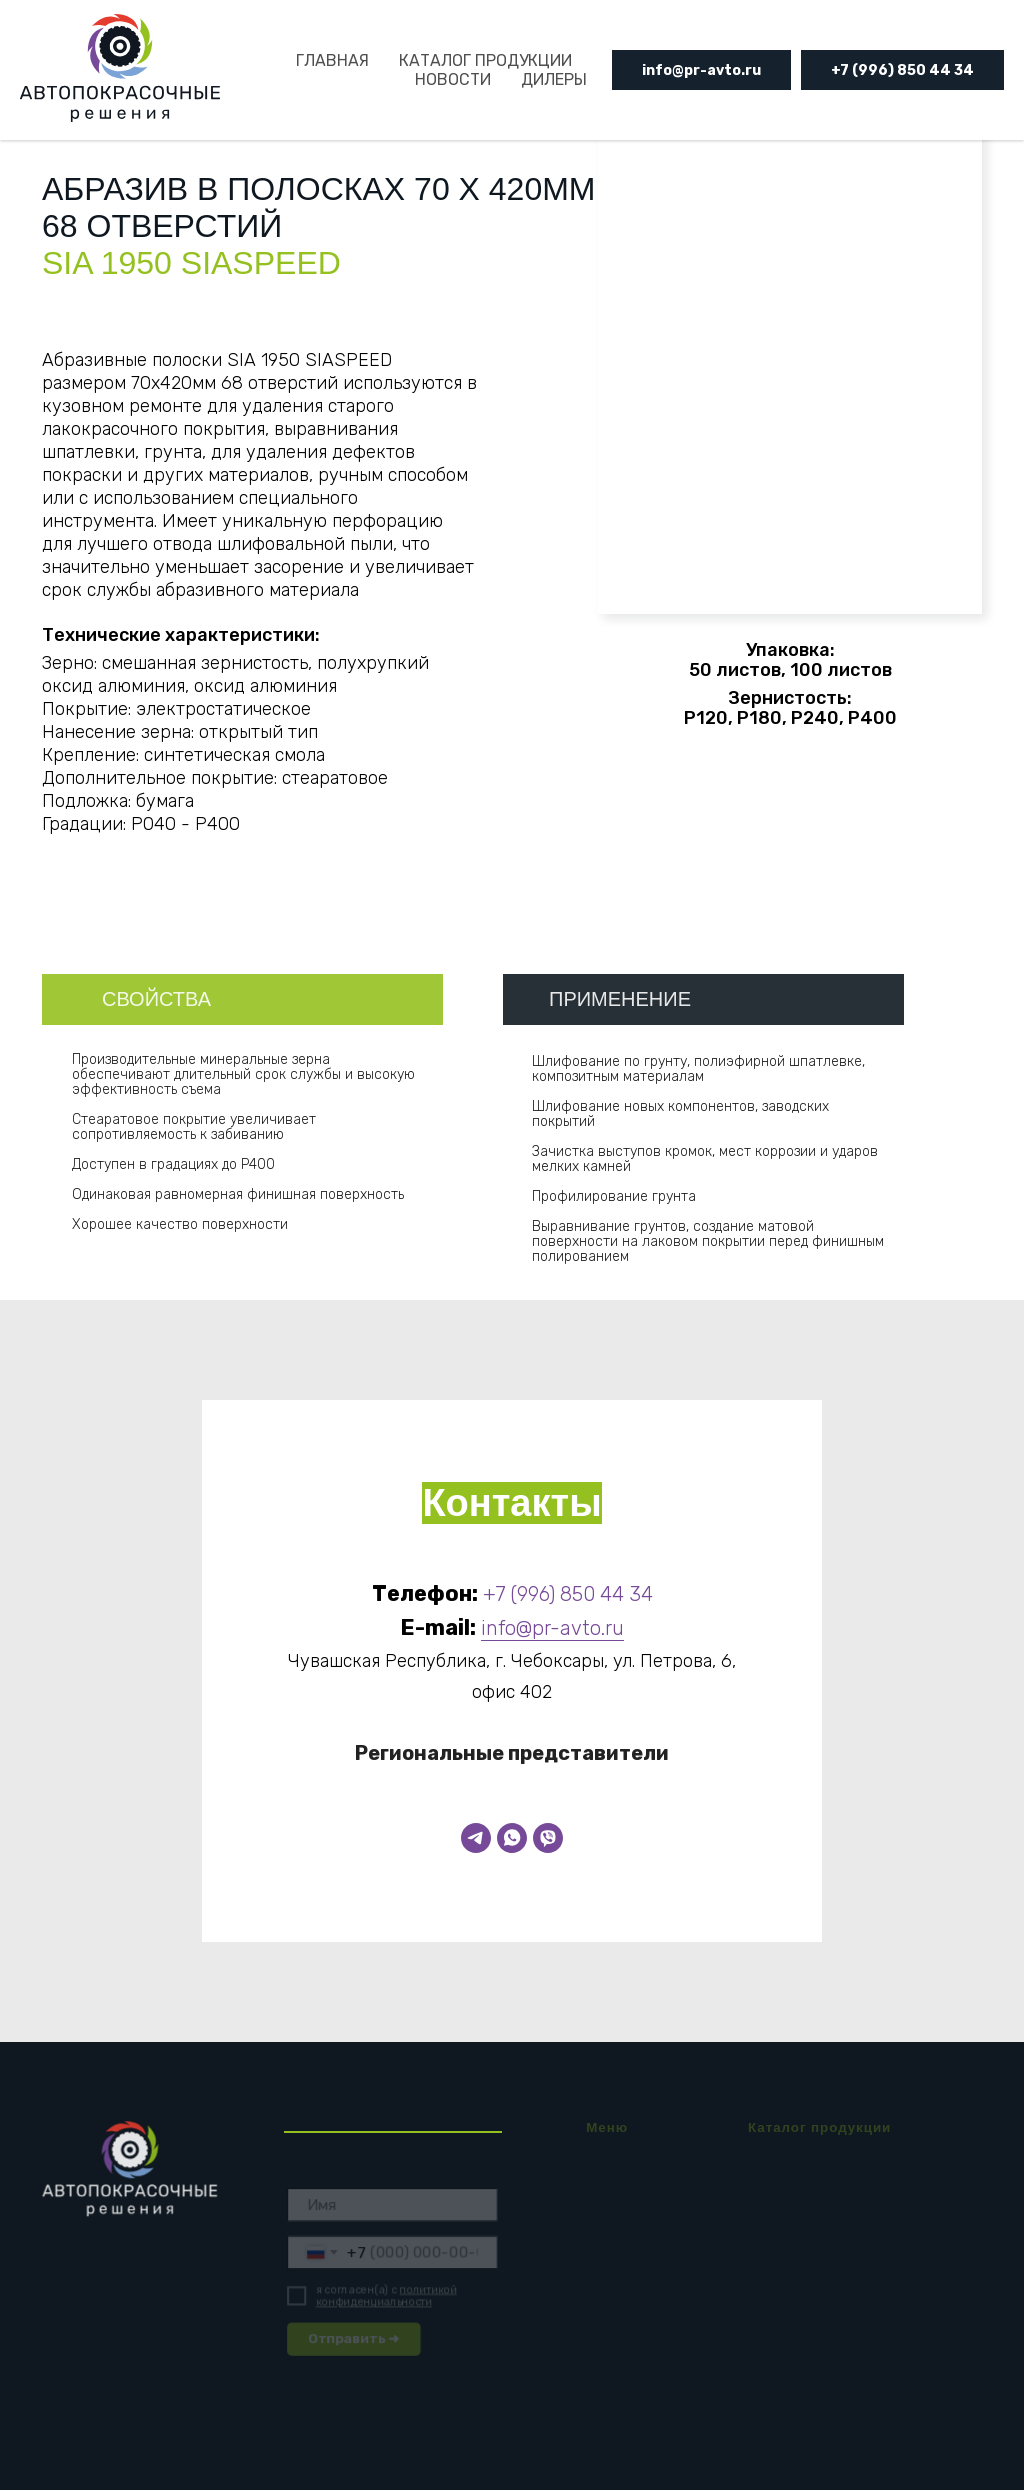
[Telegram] (476, 1838)
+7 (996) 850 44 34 (902, 70)
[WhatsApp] (512, 1838)
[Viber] (548, 1838)
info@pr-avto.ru (701, 70)
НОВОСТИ (453, 79)
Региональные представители (512, 1753)
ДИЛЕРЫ (554, 79)
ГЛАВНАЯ (332, 60)
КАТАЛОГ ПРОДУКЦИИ (485, 60)
